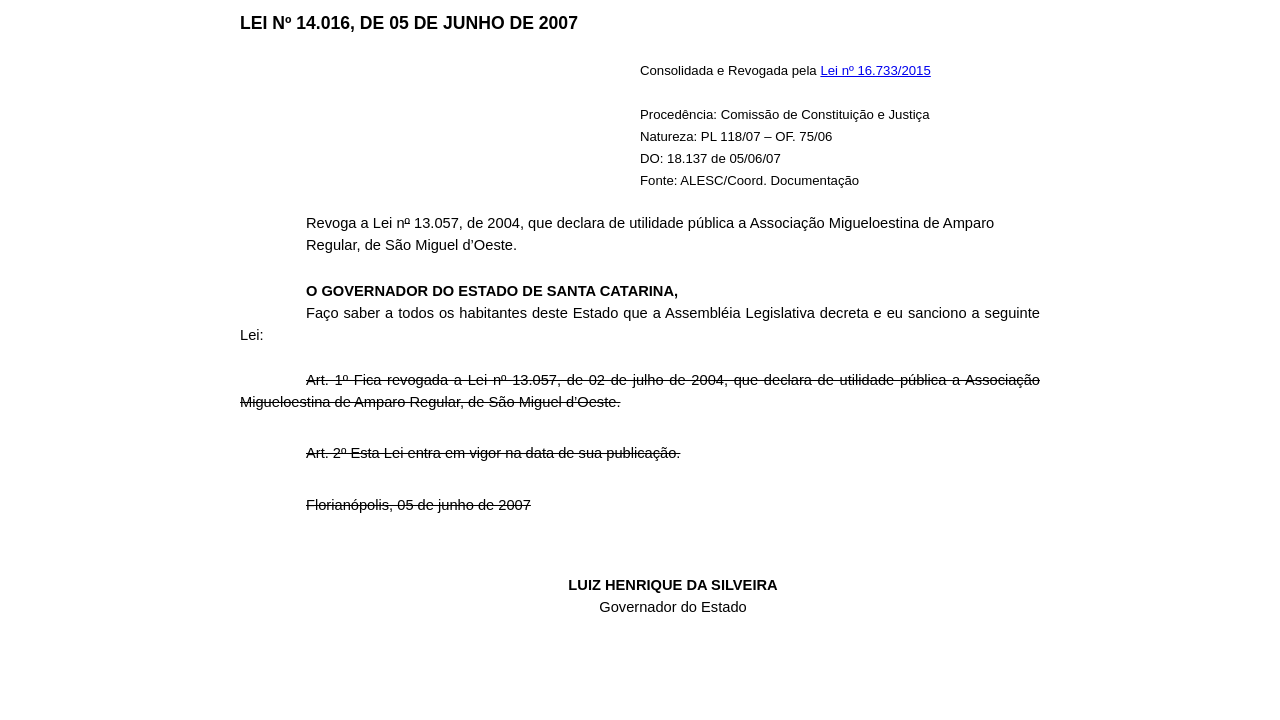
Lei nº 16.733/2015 (875, 70)
